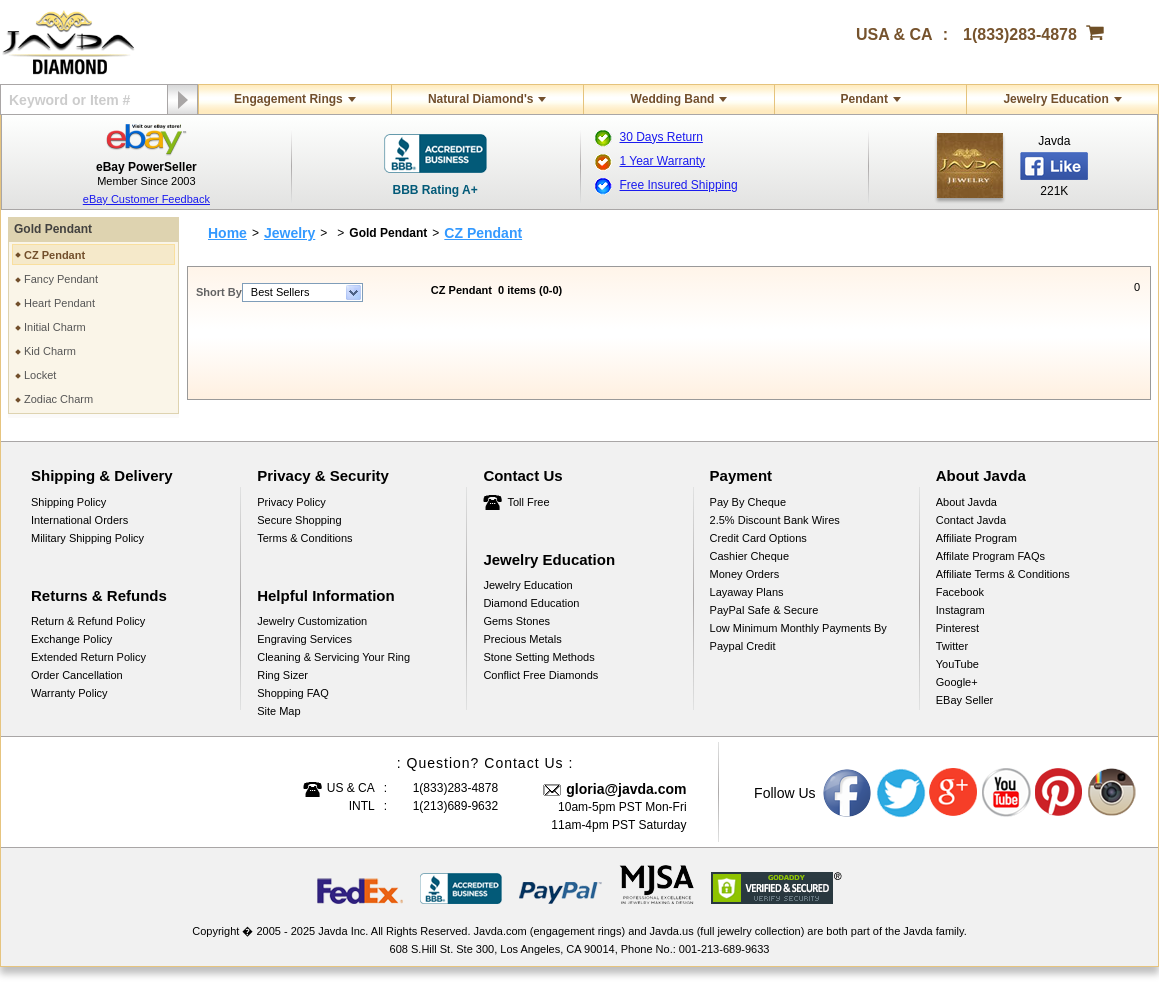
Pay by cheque (748, 502)
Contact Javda (971, 520)
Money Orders (745, 574)
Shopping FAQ (293, 693)
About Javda (966, 502)
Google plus (954, 793)
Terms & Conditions (304, 538)
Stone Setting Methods (538, 657)
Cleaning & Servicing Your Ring (333, 657)
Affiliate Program (976, 538)
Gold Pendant (53, 229)
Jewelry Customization (312, 621)
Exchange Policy (71, 639)
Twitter (952, 646)
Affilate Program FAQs (990, 556)
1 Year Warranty (663, 161)
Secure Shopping (299, 520)
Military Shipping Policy (87, 538)
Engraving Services (304, 639)
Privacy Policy (291, 502)
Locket (40, 375)
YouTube (957, 664)
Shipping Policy (68, 502)
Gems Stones (516, 621)
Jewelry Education (1055, 99)
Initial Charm (55, 327)
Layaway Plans (747, 592)
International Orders (79, 520)
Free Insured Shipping (679, 185)
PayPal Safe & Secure (764, 610)
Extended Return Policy (88, 657)
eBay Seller (964, 700)
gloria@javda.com (626, 789)
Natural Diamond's (481, 99)
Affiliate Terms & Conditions (1003, 574)
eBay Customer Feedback (146, 199)
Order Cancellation (77, 675)
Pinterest (957, 628)
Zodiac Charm (58, 399)
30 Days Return (661, 137)
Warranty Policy (69, 693)
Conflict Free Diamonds (540, 675)
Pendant (864, 99)
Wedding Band (673, 99)
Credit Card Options (758, 538)
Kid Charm (50, 351)
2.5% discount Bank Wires (775, 520)
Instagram (960, 610)
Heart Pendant (59, 303)
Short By (219, 292)
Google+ (957, 682)
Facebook (960, 592)
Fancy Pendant (61, 279)
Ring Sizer (282, 675)
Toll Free (528, 502)
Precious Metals (522, 639)
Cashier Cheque (750, 556)
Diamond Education (531, 603)
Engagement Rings (288, 99)
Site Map (278, 711)
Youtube (1007, 793)
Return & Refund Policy (88, 621)
